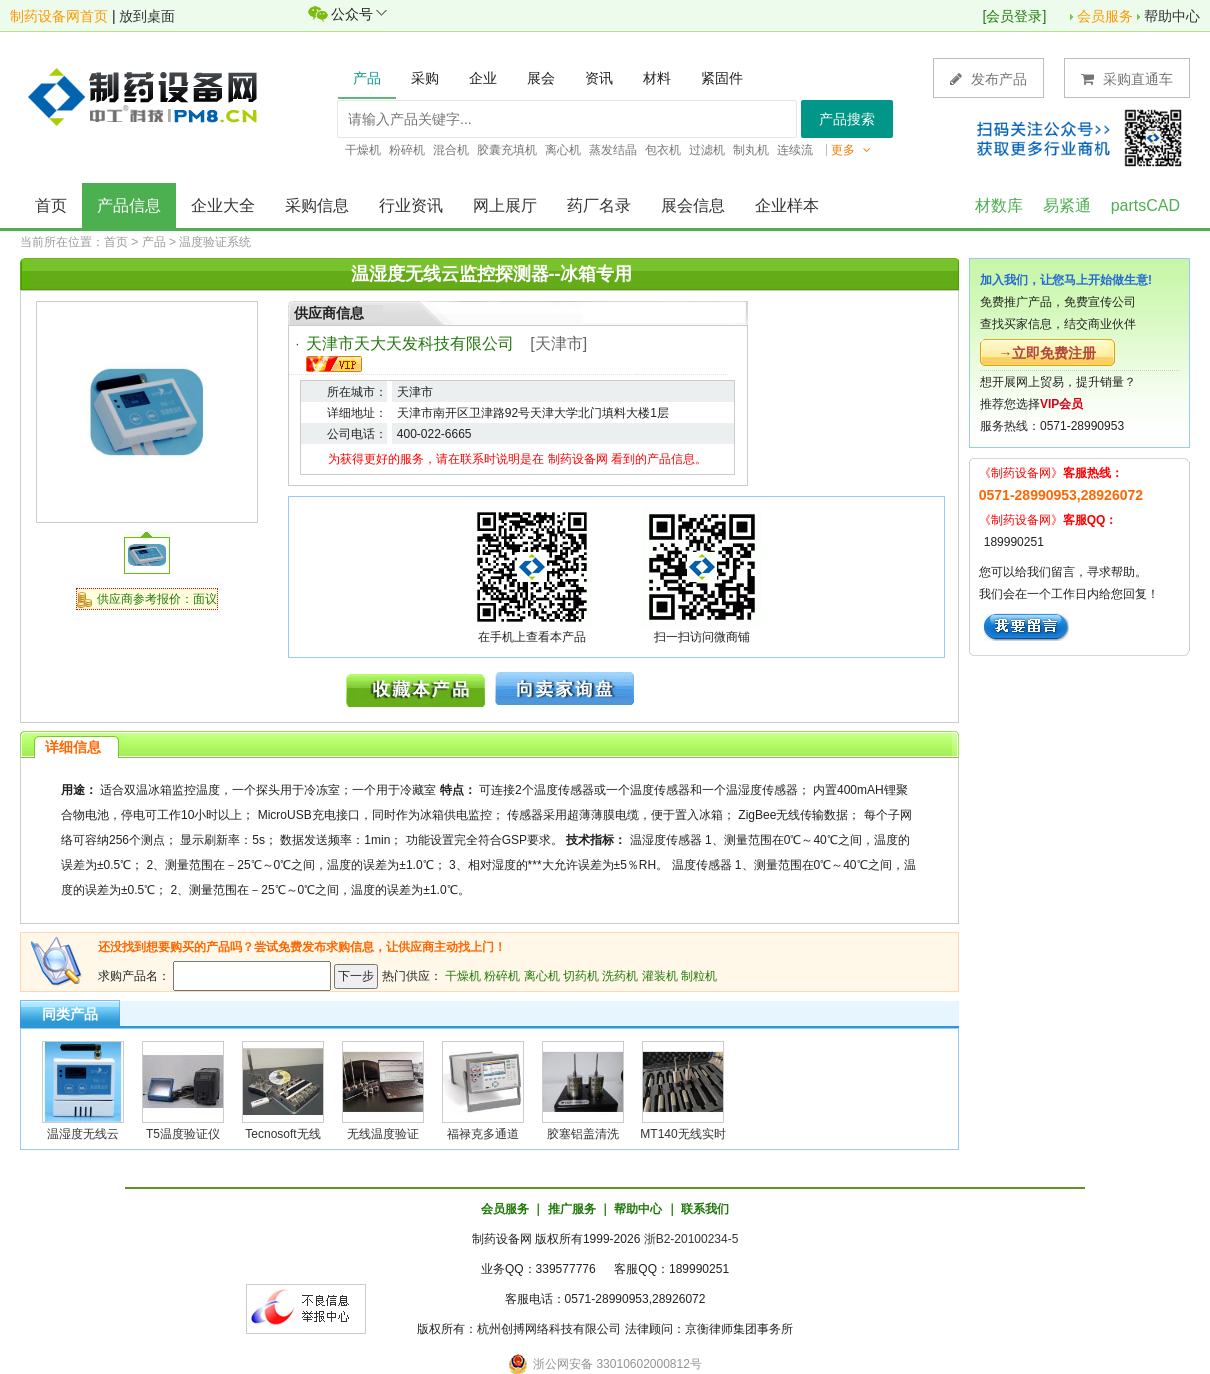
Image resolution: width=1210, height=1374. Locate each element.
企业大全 (223, 205)
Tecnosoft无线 (282, 1134)
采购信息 (317, 205)
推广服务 (572, 1209)
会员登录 (1014, 16)
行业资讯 (411, 205)
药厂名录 (599, 205)
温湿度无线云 (83, 1134)
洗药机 (620, 976)
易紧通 (1067, 205)
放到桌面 (147, 16)
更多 (851, 150)
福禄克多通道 (483, 1134)
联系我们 (705, 1209)
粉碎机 (502, 976)
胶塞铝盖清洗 (583, 1134)
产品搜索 (847, 119)
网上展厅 (505, 205)
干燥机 (463, 976)
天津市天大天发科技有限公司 (410, 343)
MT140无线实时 (682, 1134)
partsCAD (1145, 205)
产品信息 (129, 205)
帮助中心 (1172, 16)
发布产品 (988, 78)
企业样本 (787, 205)
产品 (154, 242)
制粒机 (699, 976)
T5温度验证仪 (183, 1134)
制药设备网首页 (59, 16)
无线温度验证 (383, 1134)
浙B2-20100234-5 (691, 1239)
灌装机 (660, 976)
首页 (51, 205)
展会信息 (693, 205)
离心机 (542, 976)
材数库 (999, 205)
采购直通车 (1127, 78)
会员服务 (1105, 16)
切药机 (581, 976)
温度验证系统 (215, 242)
